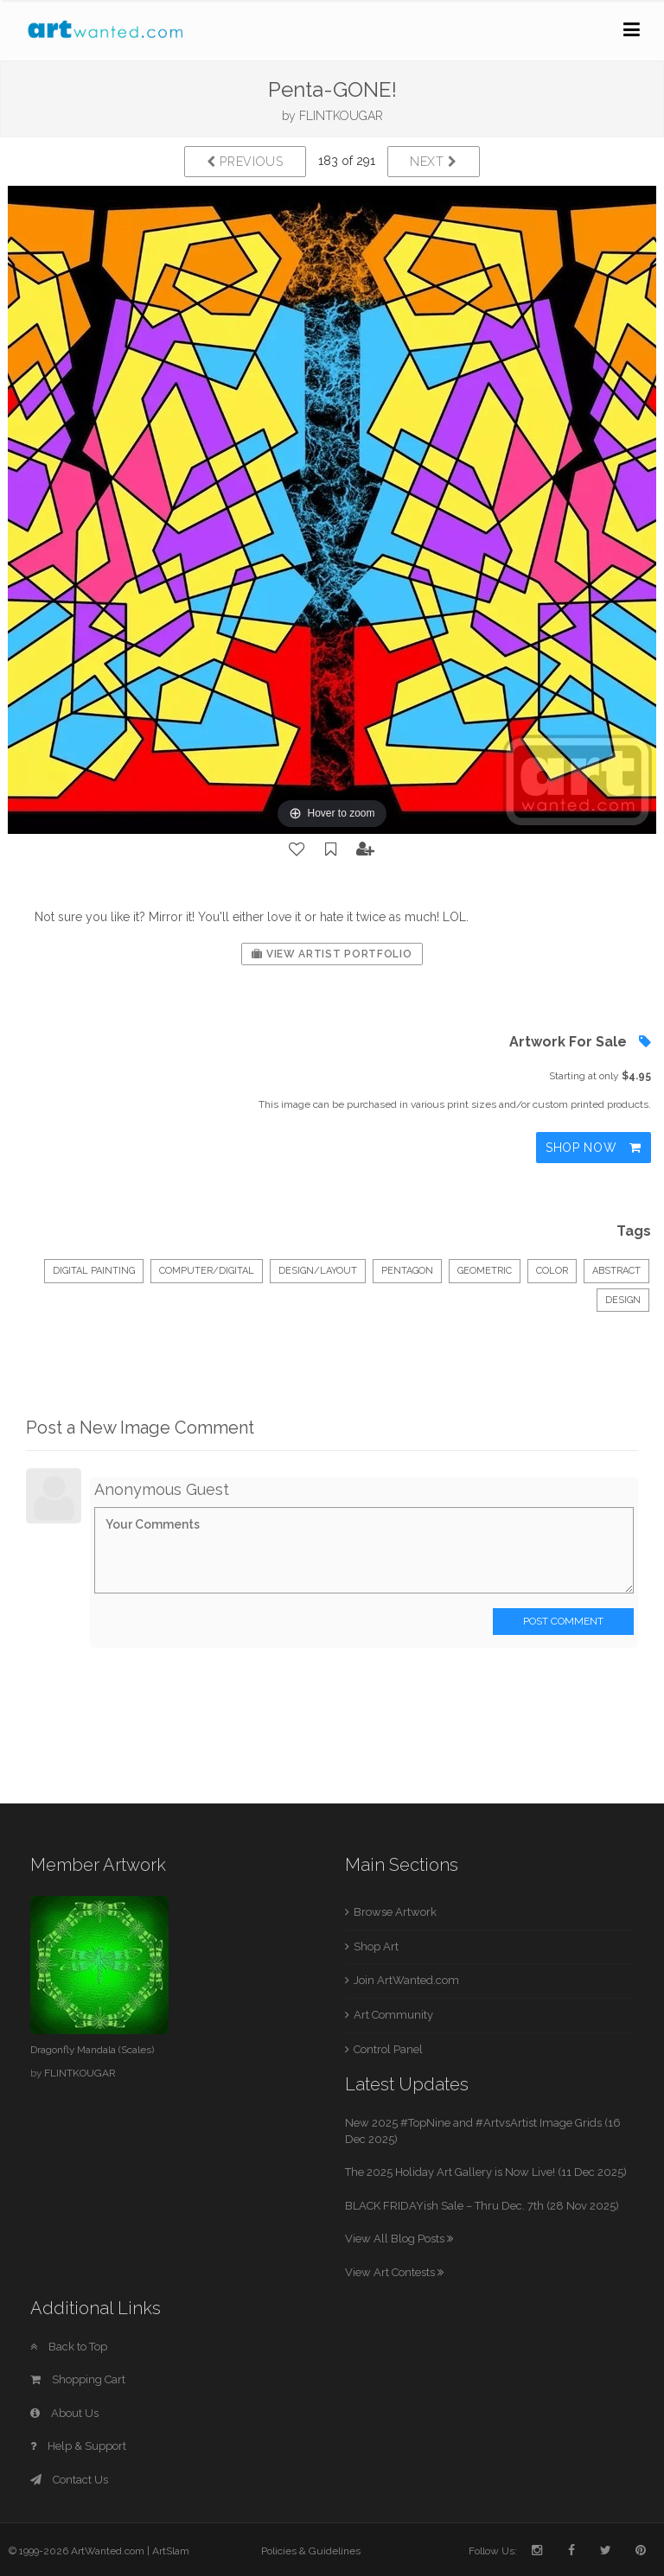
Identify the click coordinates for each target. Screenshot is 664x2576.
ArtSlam (170, 2551)
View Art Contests (394, 2272)
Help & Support (78, 2445)
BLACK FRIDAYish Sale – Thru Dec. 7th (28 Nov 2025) (482, 2205)
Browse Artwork (395, 1911)
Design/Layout (317, 1270)
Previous (245, 162)
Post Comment (563, 1621)
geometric (484, 1270)
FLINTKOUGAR (341, 116)
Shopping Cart (77, 2379)
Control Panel (388, 2049)
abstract (616, 1270)
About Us (64, 2413)
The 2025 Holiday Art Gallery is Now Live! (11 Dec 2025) (486, 2172)
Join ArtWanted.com (406, 1980)
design (623, 1300)
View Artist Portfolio (332, 954)
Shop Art (376, 1946)
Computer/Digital (206, 1270)
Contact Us (69, 2479)
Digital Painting (94, 1270)
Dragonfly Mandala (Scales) (92, 2050)
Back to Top (68, 2346)
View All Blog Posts (399, 2238)
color (552, 1270)
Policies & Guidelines (311, 2551)
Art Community (393, 2014)
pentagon (407, 1270)
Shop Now (594, 1147)
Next (433, 162)
